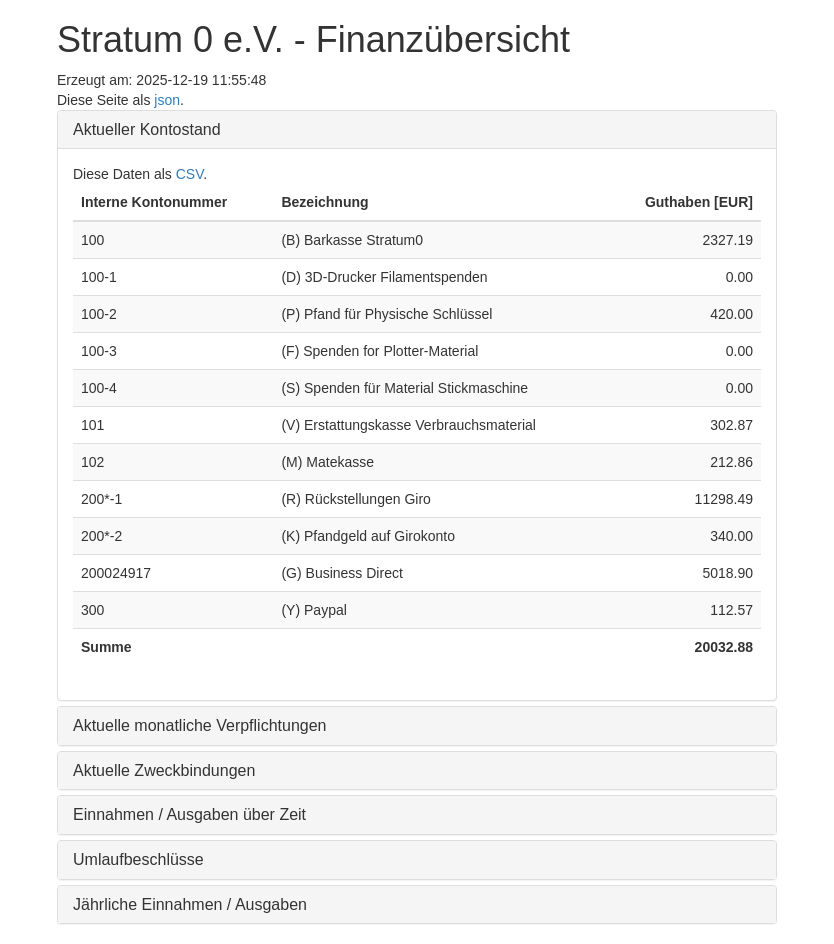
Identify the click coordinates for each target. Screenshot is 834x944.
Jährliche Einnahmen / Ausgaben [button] (190, 904)
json (167, 100)
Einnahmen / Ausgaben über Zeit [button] (189, 814)
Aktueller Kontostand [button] (147, 129)
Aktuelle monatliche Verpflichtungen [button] (200, 725)
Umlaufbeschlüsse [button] (138, 859)
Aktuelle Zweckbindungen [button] (164, 770)
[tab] (417, 130)
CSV (190, 174)
